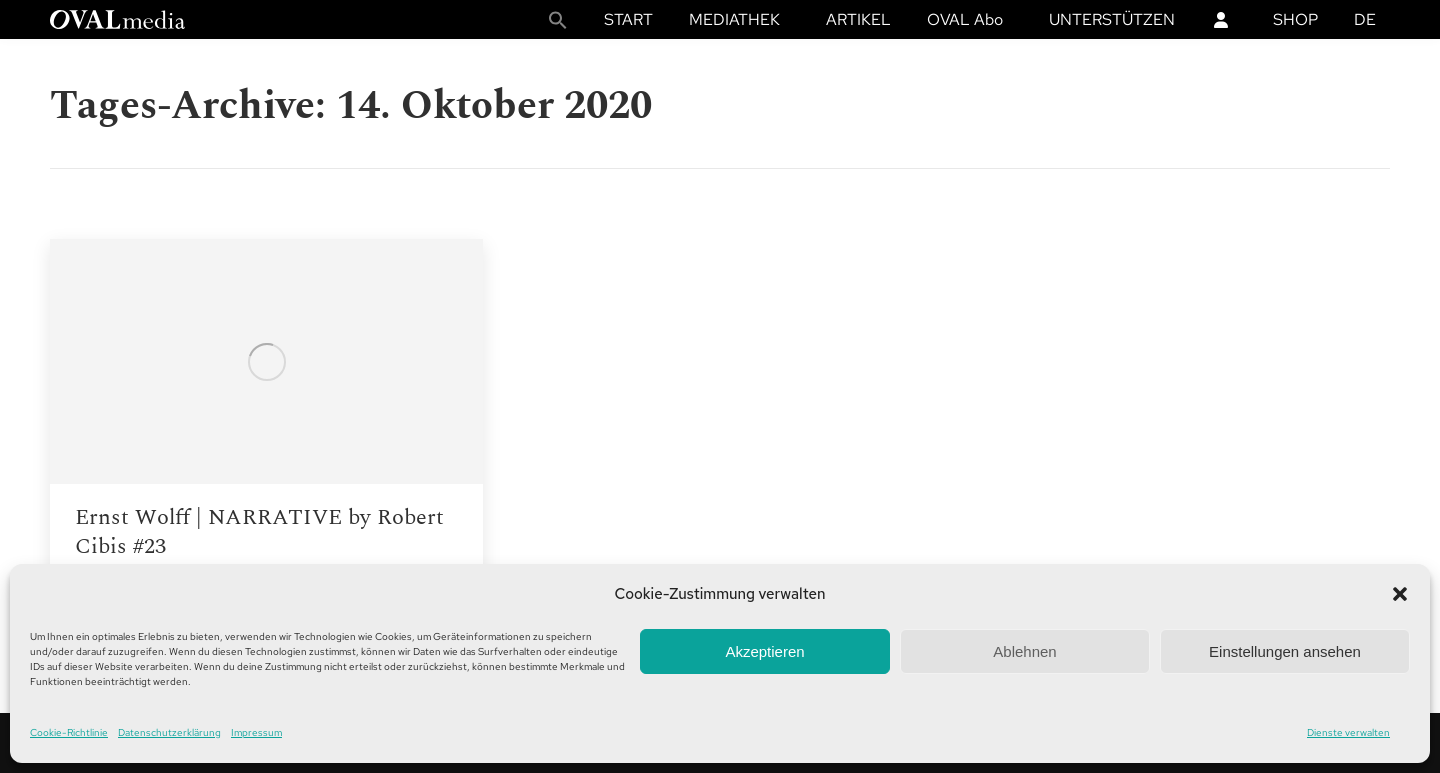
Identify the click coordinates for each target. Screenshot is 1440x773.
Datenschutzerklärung (169, 732)
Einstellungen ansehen (1285, 651)
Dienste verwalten (1348, 732)
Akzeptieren (764, 651)
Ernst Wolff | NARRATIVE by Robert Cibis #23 (259, 532)
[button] (1400, 594)
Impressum (256, 732)
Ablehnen (1024, 651)
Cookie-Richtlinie (69, 732)
